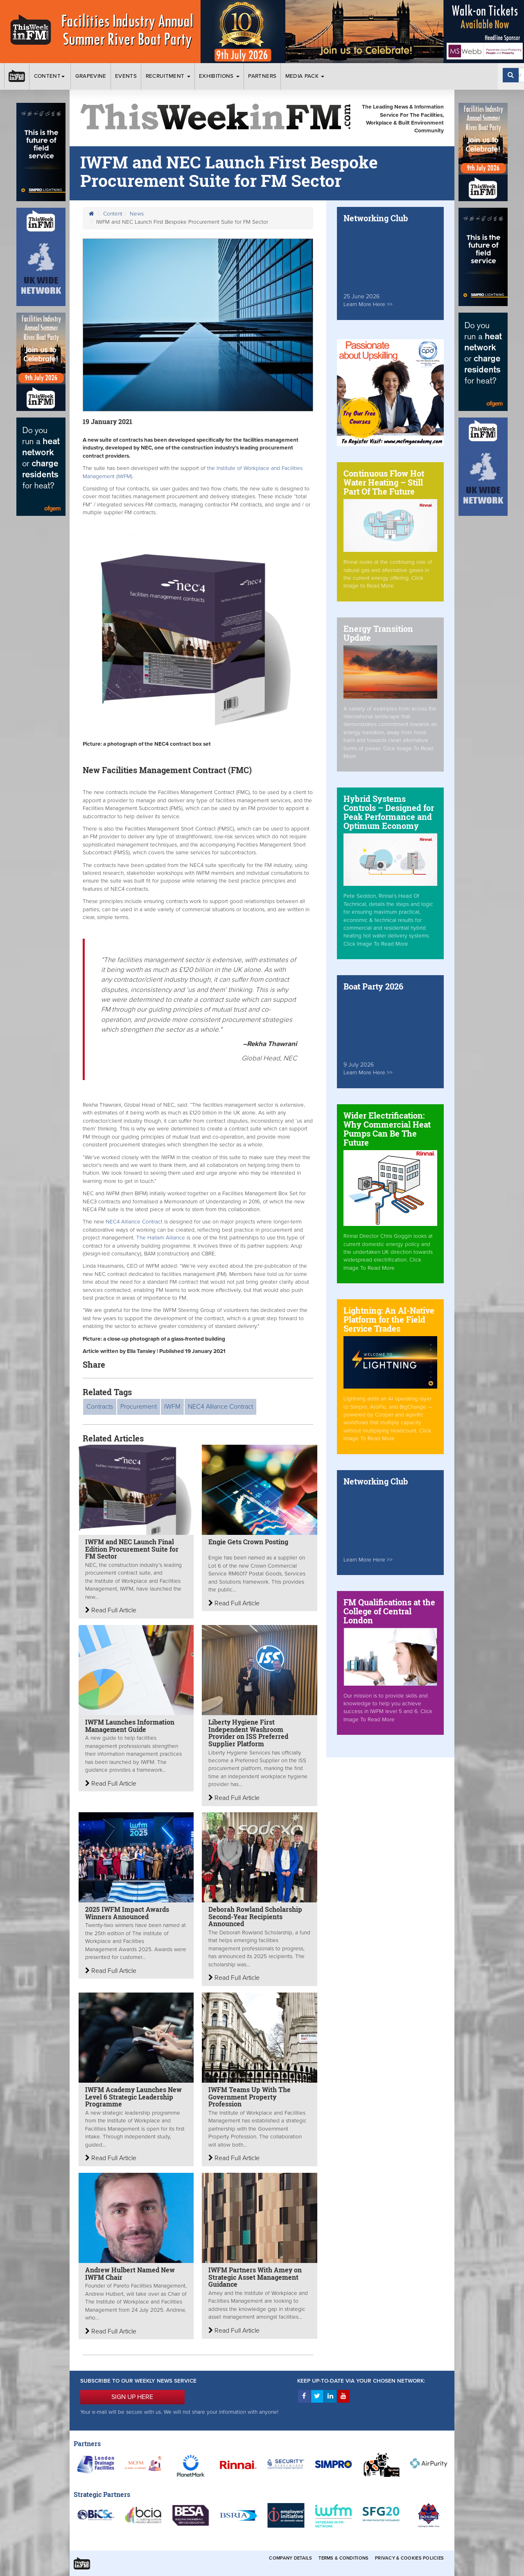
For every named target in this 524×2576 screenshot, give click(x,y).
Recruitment (168, 76)
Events (126, 76)
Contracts (99, 1407)
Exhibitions (219, 76)
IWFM (172, 1407)
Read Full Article (110, 1610)
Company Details (290, 2558)
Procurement (138, 1407)
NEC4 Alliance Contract (135, 1222)
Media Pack (305, 76)
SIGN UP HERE (132, 2397)
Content (50, 76)
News (137, 214)
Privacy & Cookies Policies (409, 2558)
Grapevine (90, 76)
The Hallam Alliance (160, 1238)
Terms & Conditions (343, 2558)
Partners (262, 76)
